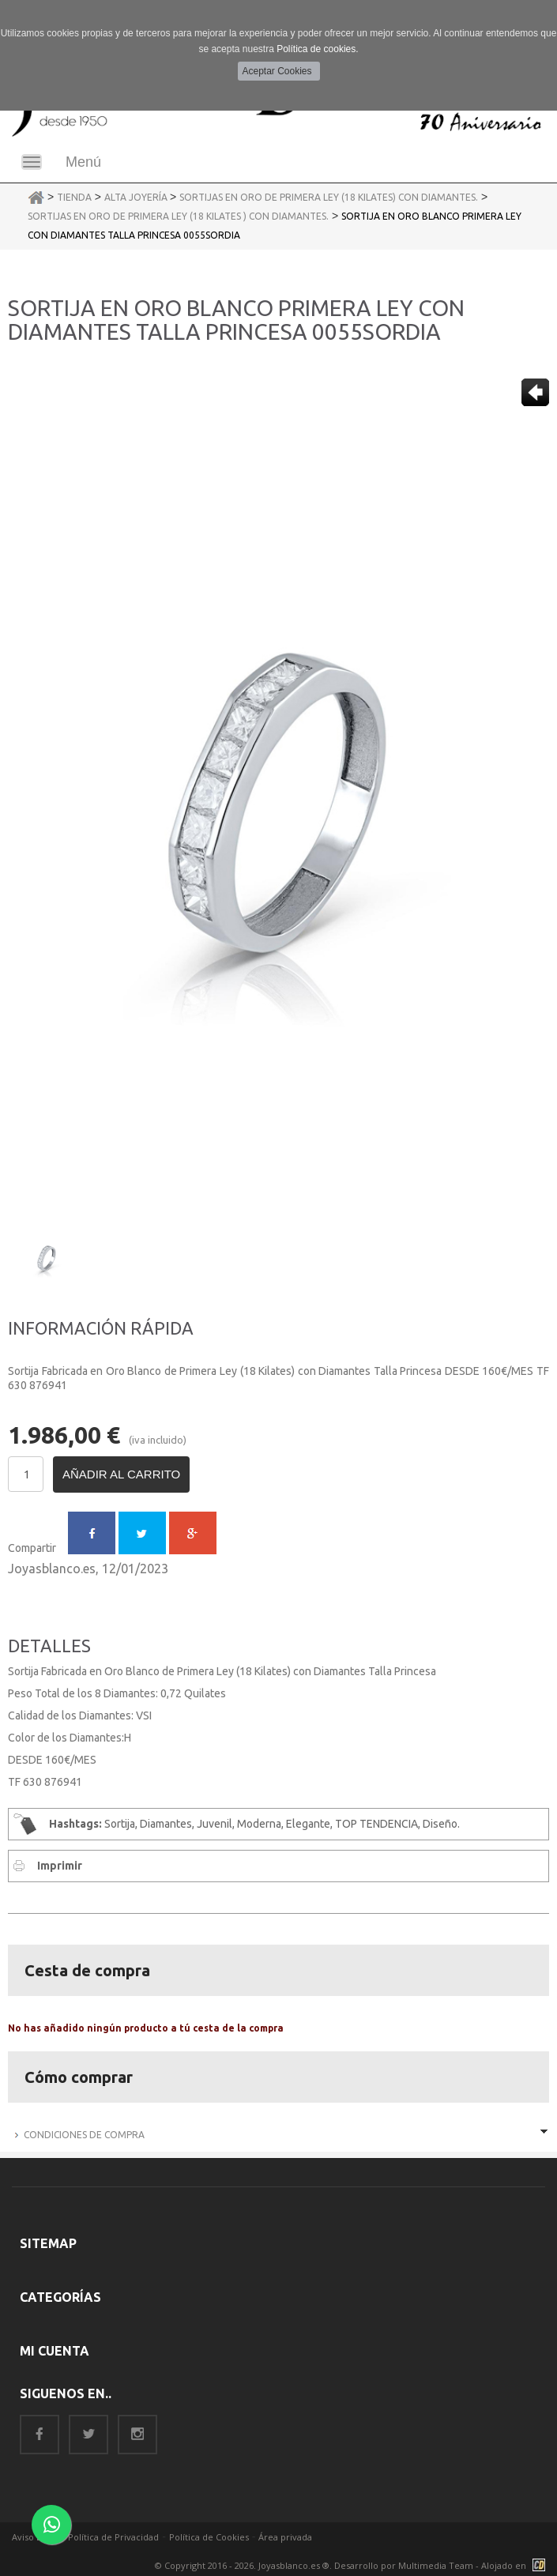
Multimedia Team (435, 2565)
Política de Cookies (209, 2537)
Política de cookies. (317, 49)
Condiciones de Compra (84, 2135)
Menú (83, 162)
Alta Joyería (137, 197)
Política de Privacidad (113, 2537)
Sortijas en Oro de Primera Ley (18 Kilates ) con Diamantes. (178, 216)
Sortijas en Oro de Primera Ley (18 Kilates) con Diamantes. (328, 197)
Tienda (74, 197)
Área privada (285, 2537)
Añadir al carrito (121, 1474)
